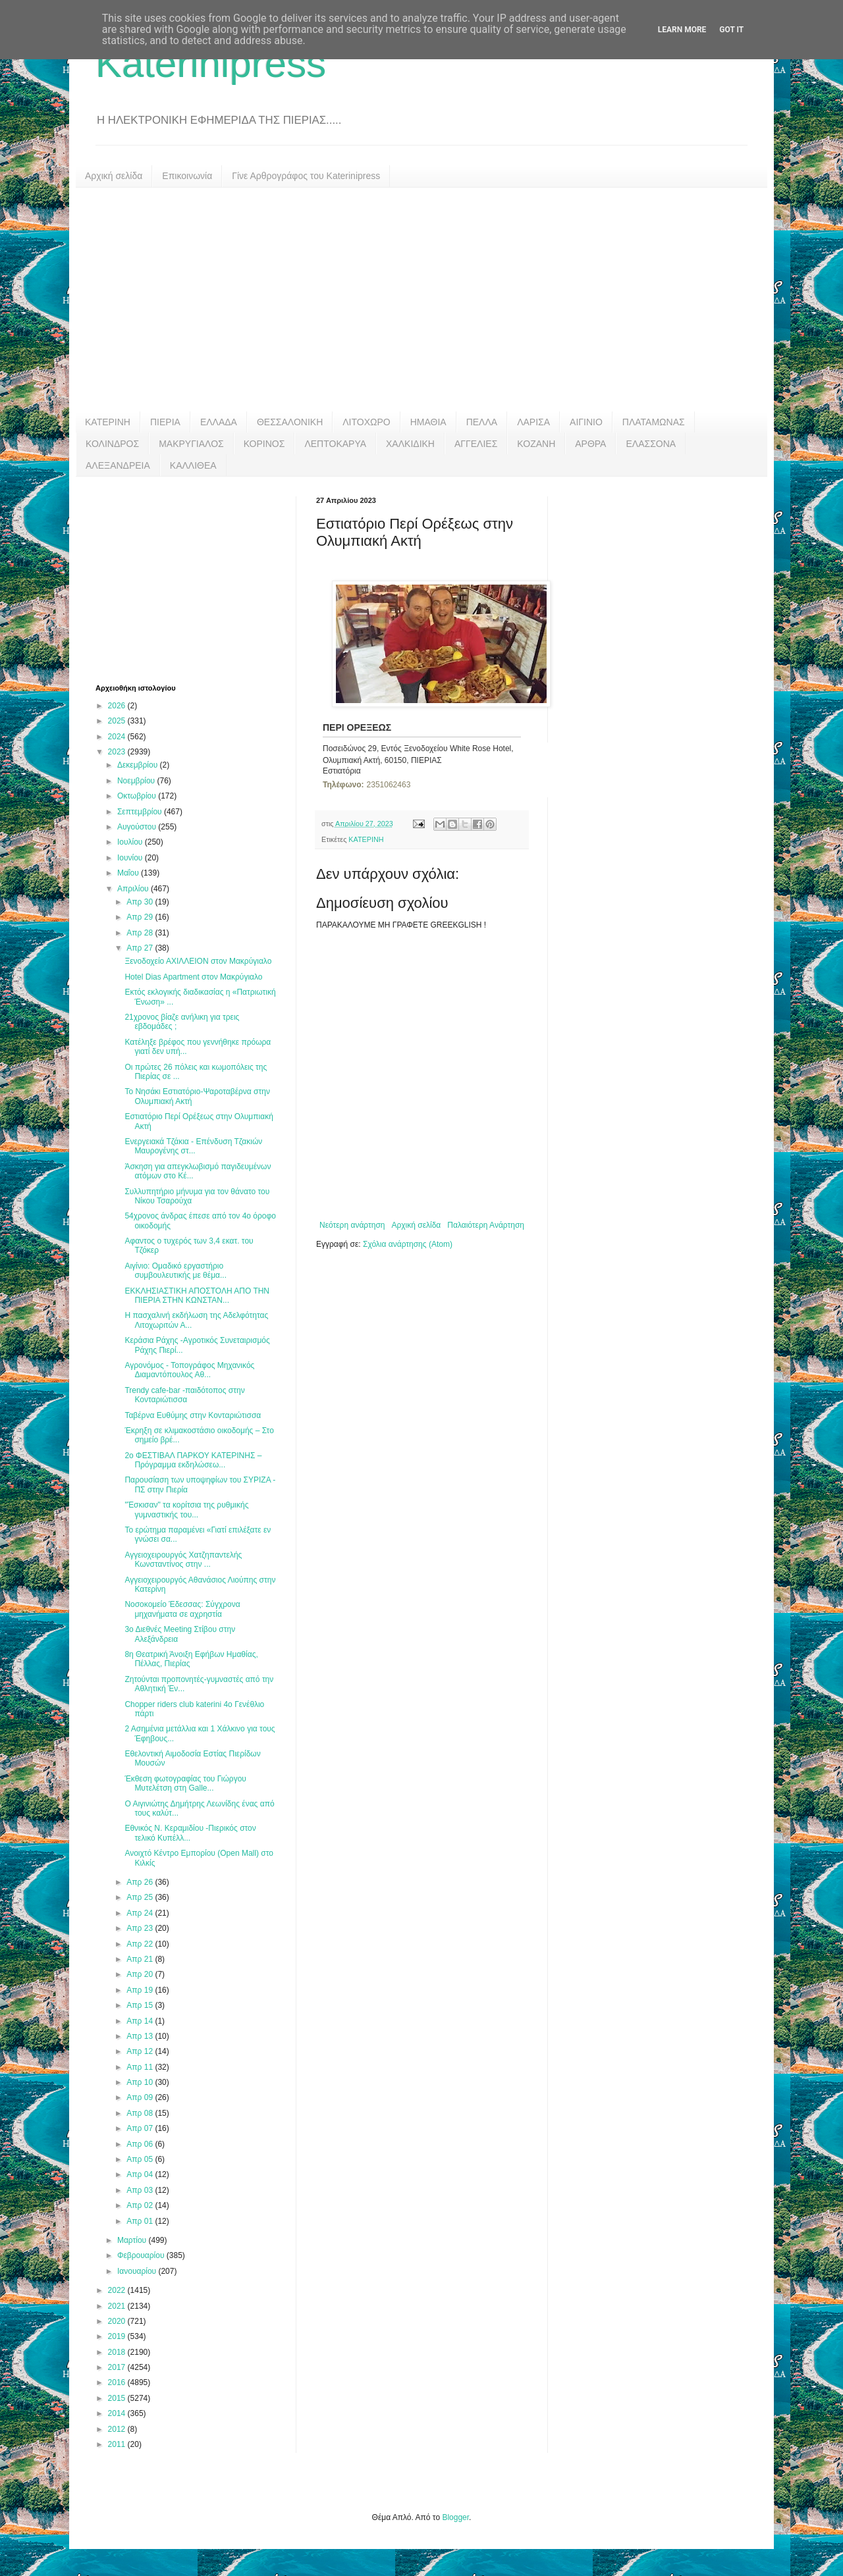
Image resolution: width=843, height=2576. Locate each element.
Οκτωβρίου (137, 796)
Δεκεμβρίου (138, 765)
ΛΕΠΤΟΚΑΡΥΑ (335, 443)
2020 (118, 2321)
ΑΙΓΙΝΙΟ (586, 422)
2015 (118, 2398)
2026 (118, 705)
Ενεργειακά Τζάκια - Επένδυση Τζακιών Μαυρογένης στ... (193, 1146)
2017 (118, 2367)
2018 (118, 2352)
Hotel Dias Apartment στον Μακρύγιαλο (193, 977)
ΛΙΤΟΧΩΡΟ (366, 422)
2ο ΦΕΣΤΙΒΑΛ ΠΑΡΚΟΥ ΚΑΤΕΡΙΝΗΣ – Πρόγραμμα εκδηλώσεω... (192, 1460)
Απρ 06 (140, 2144)
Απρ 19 (140, 1990)
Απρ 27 (140, 948)
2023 (118, 751)
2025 (118, 720)
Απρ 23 (140, 1928)
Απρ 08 (140, 2113)
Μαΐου (129, 873)
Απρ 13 (140, 2036)
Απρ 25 (140, 1897)
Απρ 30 (140, 902)
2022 (118, 2290)
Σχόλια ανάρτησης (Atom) (407, 1244)
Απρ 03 (140, 2190)
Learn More (682, 29)
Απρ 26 (140, 1882)
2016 (118, 2382)
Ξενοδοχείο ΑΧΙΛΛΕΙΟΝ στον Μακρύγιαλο (197, 961)
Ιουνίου (131, 857)
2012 (118, 2429)
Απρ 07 (140, 2128)
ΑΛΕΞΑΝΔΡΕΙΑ (118, 465)
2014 (118, 2413)
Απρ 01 (140, 2221)
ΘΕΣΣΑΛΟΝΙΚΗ (290, 422)
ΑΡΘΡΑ (590, 443)
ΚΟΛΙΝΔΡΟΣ (112, 443)
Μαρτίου (133, 2240)
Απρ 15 (140, 2005)
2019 (118, 2336)
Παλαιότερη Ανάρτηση (485, 1225)
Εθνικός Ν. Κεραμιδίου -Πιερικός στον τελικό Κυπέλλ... (190, 1833)
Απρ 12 (140, 2051)
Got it (731, 29)
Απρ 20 (140, 1974)
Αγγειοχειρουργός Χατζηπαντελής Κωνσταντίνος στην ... (183, 1559)
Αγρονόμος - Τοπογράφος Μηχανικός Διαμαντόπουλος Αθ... (189, 1370)
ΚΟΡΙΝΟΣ (264, 443)
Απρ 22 (140, 1944)
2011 (118, 2444)
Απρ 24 (140, 1913)
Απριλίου (134, 888)
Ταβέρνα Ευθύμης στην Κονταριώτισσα (192, 1415)
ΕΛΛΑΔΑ (218, 422)
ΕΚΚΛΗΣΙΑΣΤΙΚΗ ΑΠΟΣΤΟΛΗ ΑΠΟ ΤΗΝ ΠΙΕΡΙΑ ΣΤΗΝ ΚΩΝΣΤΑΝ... (196, 1295)
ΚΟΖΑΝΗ (536, 443)
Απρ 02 (140, 2205)
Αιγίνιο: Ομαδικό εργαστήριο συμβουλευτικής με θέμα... (175, 1270)
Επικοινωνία (187, 176)
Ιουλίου (131, 842)
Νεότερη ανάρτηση (352, 1225)
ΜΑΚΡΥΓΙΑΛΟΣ (191, 443)
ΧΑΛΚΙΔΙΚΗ (410, 443)
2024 (118, 736)
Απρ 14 (140, 2021)
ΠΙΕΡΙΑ (165, 422)
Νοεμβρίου (137, 780)
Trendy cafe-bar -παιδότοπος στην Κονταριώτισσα (184, 1395)
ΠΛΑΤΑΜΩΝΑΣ (653, 422)
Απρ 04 (140, 2174)
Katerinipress (210, 63)
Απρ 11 (140, 2067)
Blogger (455, 2517)
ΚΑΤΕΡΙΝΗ (107, 422)
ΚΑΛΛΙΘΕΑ (193, 465)
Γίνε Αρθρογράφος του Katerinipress (306, 176)
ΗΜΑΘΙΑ (428, 422)
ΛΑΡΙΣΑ (533, 422)
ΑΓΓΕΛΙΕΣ (475, 443)
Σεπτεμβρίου (140, 811)
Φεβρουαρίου (142, 2255)
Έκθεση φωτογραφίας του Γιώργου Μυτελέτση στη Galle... (185, 1783)
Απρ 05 (140, 2159)
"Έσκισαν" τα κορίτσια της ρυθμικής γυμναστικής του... (186, 1509)
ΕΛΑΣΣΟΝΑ (651, 443)
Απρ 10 (140, 2082)
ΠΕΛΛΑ (482, 422)
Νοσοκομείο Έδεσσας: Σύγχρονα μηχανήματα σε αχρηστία (182, 1609)
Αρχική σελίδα (113, 176)
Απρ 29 (140, 917)
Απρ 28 (140, 932)
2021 (118, 2306)
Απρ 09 (140, 2097)
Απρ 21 (140, 1959)
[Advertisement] (421, 299)
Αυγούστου (137, 826)
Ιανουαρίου (138, 2271)
